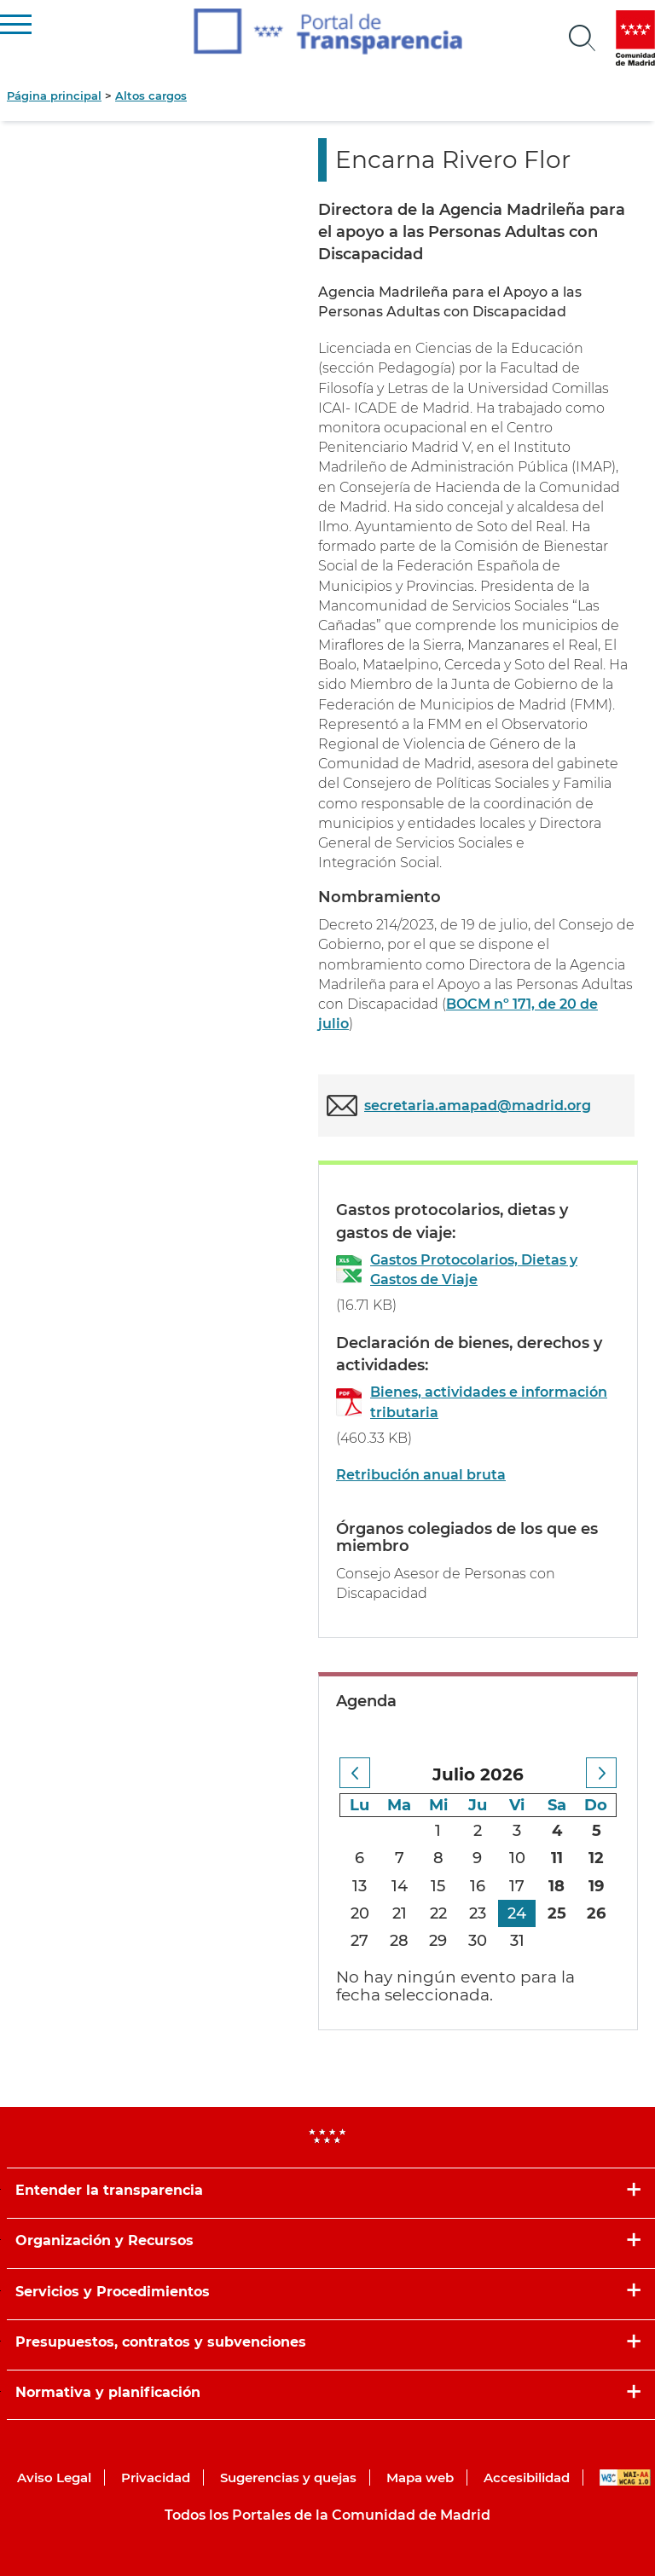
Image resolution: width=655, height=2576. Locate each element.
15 (438, 1886)
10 (517, 1858)
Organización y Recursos (104, 2240)
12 (596, 1858)
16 (477, 1886)
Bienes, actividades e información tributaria (488, 1402)
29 (438, 1940)
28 (399, 1940)
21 (399, 1913)
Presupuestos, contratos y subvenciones (160, 2342)
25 (557, 1913)
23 (477, 1913)
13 (359, 1886)
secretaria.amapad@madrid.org (477, 1105)
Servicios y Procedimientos (112, 2292)
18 (556, 1886)
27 (359, 1940)
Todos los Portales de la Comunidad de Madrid (327, 2515)
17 (517, 1886)
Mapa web (420, 2477)
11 (557, 1858)
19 (596, 1886)
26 (596, 1913)
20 (360, 1913)
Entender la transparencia (109, 2190)
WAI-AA (625, 2477)
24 (516, 1913)
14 (399, 1886)
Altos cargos (151, 95)
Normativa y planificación (107, 2392)
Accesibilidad (527, 2477)
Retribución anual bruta (421, 1475)
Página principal (54, 95)
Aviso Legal (54, 2477)
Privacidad (155, 2477)
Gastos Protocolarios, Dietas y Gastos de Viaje (473, 1270)
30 (477, 1940)
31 (517, 1940)
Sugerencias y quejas (288, 2477)
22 (438, 1913)
